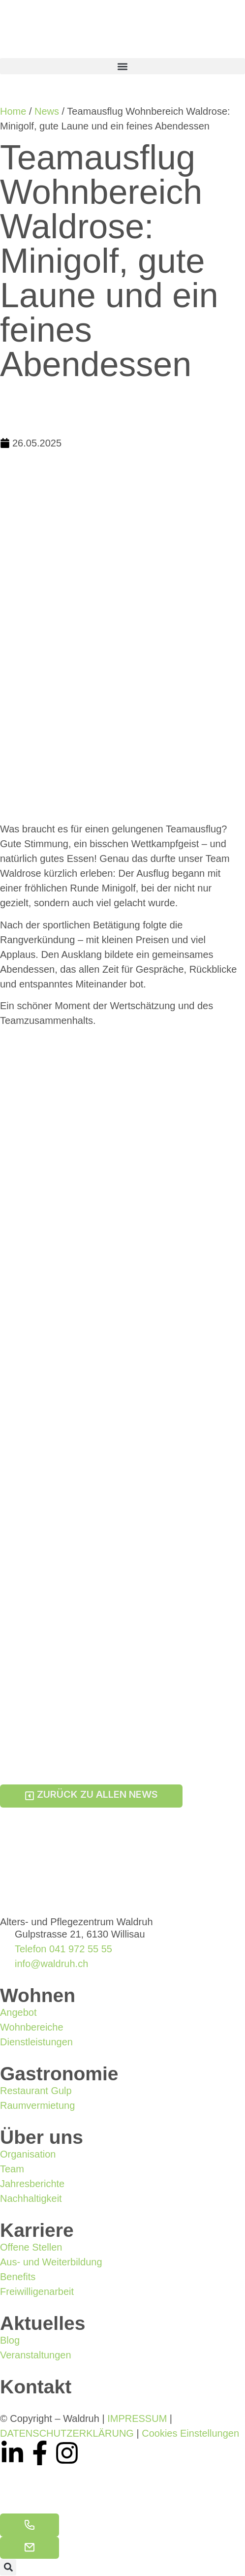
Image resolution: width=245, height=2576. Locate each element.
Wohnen (37, 1995)
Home (13, 111)
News (46, 111)
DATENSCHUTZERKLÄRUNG (67, 2433)
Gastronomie (59, 2073)
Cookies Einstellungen (190, 2433)
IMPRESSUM (137, 2418)
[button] (122, 66)
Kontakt (35, 2386)
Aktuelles (42, 2323)
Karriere (37, 2230)
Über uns (41, 2137)
